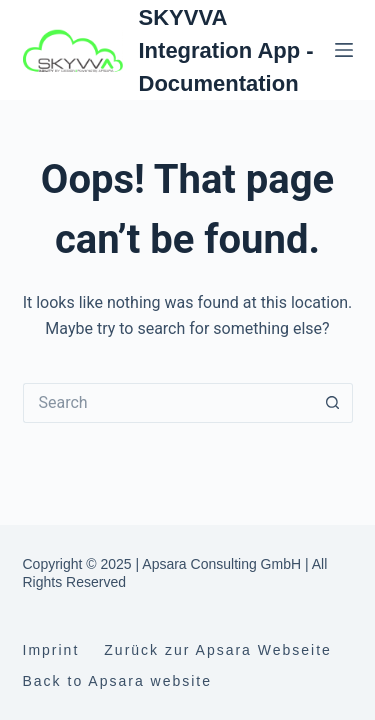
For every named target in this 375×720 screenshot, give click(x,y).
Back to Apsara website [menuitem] (118, 681)
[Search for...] (168, 403)
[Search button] (333, 403)
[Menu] (344, 50)
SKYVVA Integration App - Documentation (226, 50)
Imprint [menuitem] (51, 650)
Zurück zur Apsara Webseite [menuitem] (218, 650)
